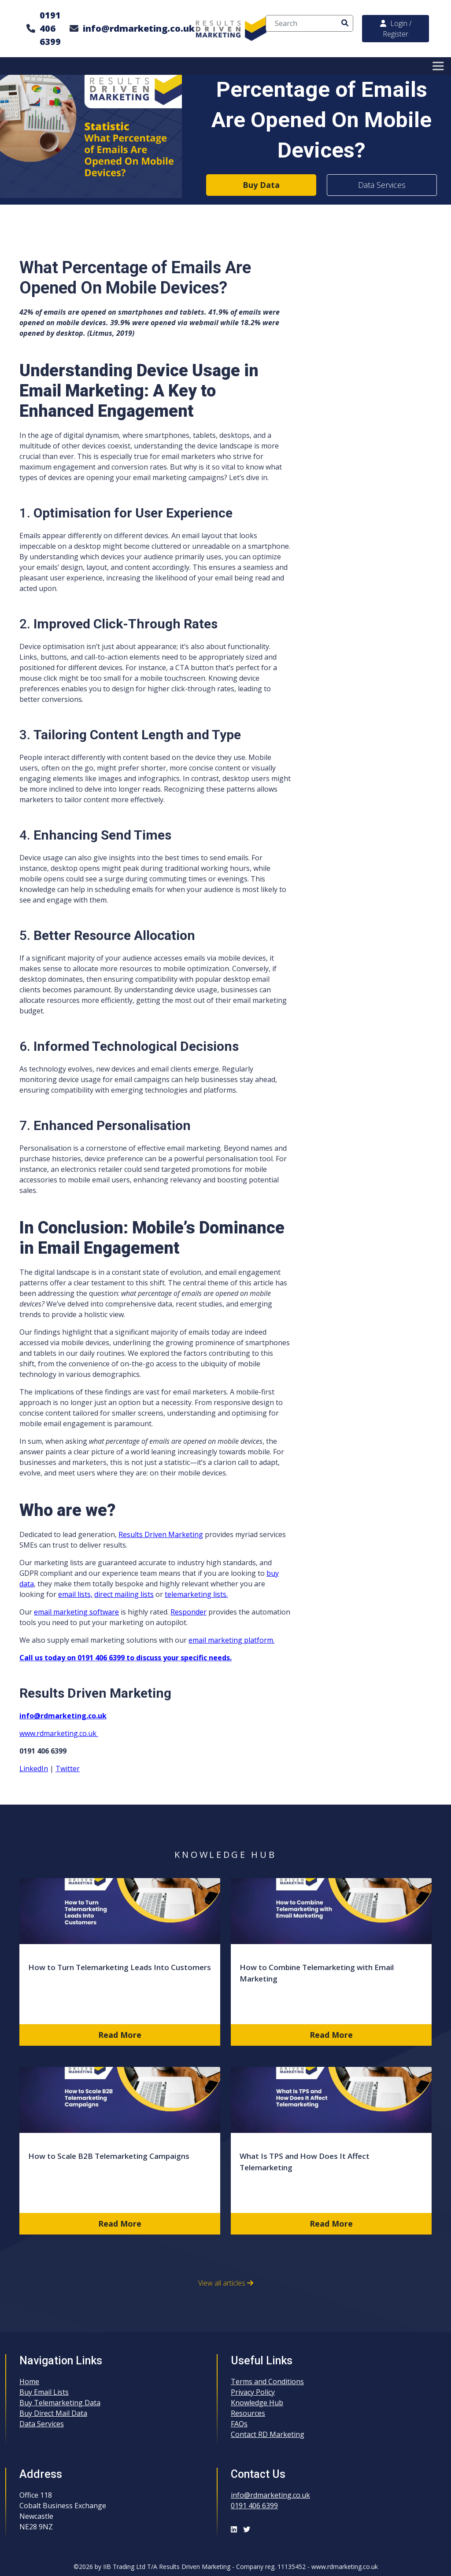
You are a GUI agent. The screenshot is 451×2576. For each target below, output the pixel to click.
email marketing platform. (231, 1640)
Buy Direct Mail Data (53, 2413)
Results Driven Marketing (160, 1534)
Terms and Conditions (267, 2381)
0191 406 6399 (50, 28)
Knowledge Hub (257, 2402)
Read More (119, 2034)
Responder (188, 1612)
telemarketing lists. (196, 1594)
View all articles (225, 2283)
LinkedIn (33, 1768)
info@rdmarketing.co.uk (139, 28)
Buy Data (261, 185)
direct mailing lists (124, 1594)
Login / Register (395, 28)
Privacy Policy (253, 2392)
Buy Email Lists (44, 2392)
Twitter (67, 1768)
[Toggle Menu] (440, 66)
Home (29, 2381)
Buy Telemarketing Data (59, 2402)
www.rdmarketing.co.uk (58, 1733)
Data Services (382, 185)
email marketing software (76, 1612)
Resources (248, 2413)
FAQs (239, 2424)
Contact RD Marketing (267, 2434)
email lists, (75, 1594)
